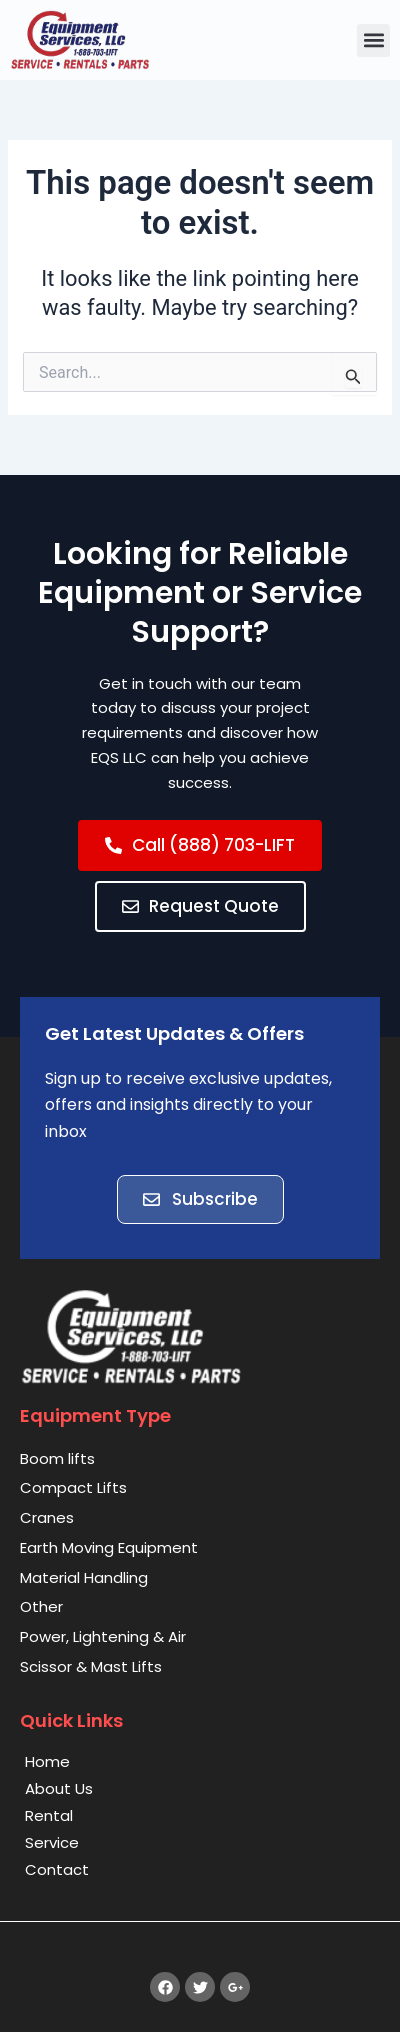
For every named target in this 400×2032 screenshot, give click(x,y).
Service (52, 1842)
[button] (373, 40)
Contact (57, 1869)
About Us (59, 1788)
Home (47, 1761)
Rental (49, 1815)
